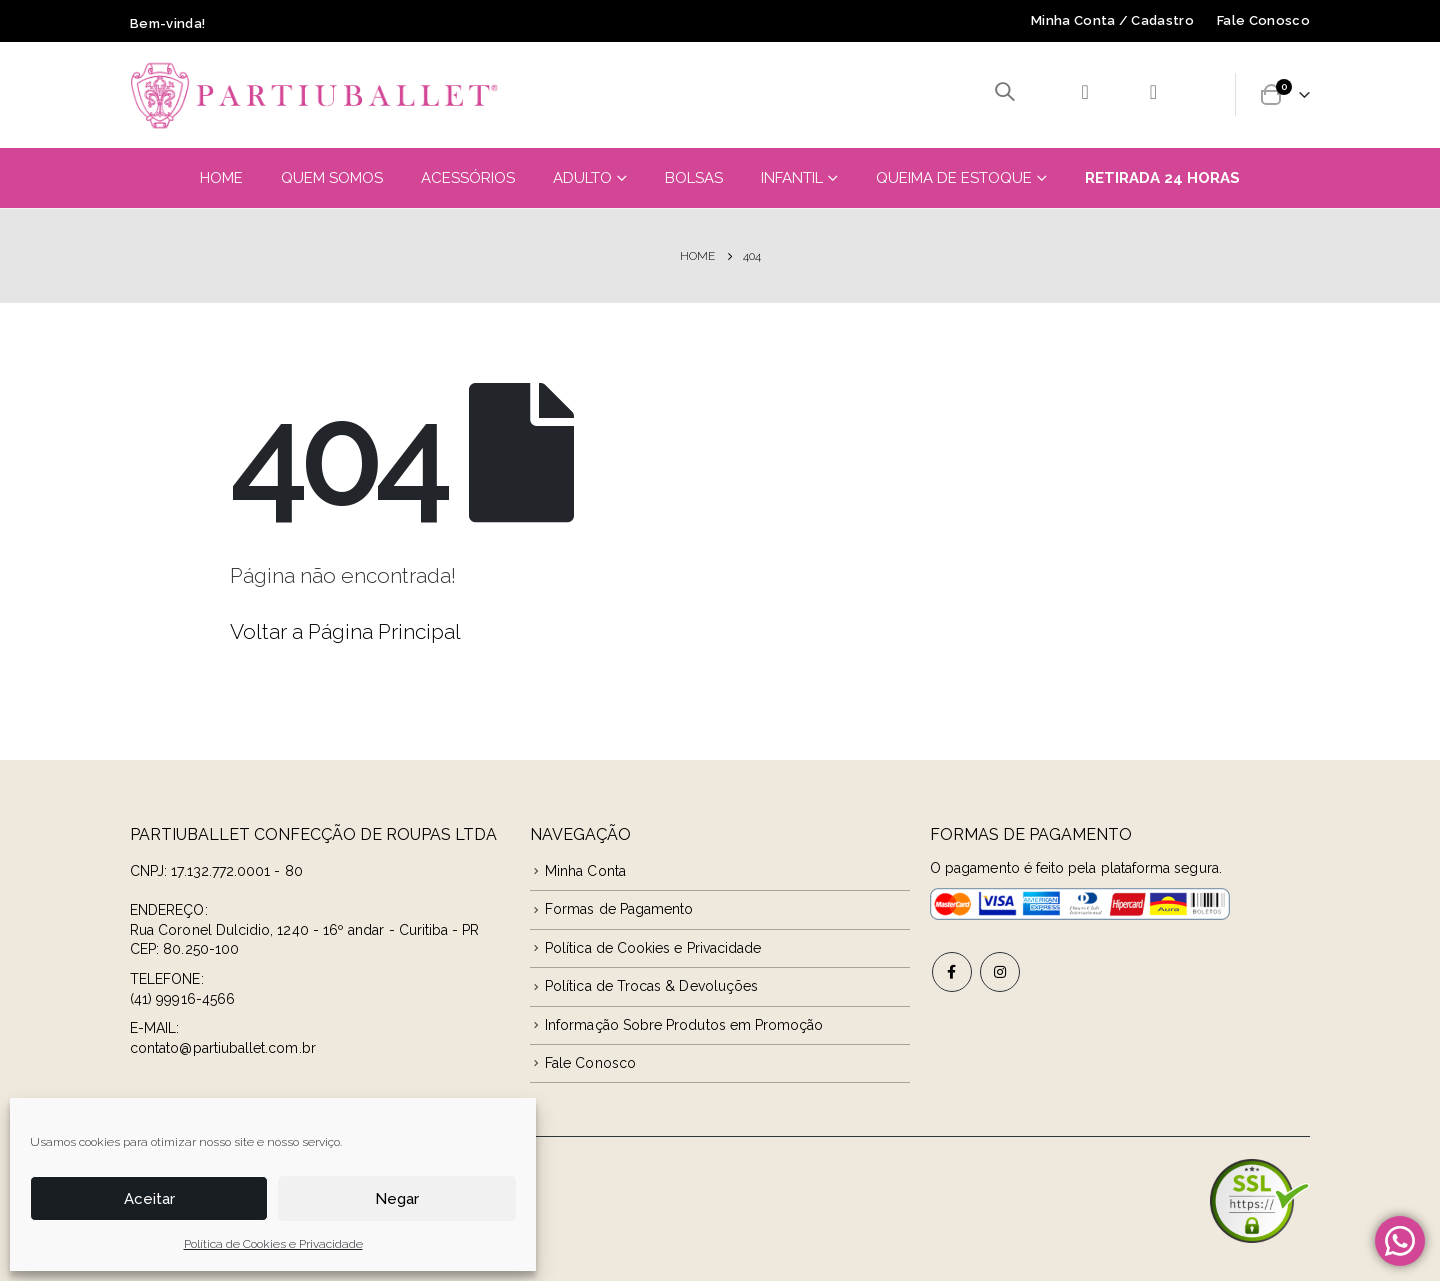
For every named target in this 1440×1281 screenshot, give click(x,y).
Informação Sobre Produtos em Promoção (684, 1025)
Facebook (952, 972)
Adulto (582, 178)
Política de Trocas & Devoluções (651, 986)
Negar (397, 1199)
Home (221, 178)
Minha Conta (585, 871)
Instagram (1000, 972)
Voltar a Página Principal (345, 631)
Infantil (792, 178)
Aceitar (149, 1199)
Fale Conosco (1263, 20)
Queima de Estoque (954, 178)
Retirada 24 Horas (1162, 178)
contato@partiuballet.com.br (223, 1048)
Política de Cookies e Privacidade (273, 1244)
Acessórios (468, 178)
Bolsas (694, 178)
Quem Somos (332, 178)
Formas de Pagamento (619, 909)
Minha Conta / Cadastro (1112, 20)
